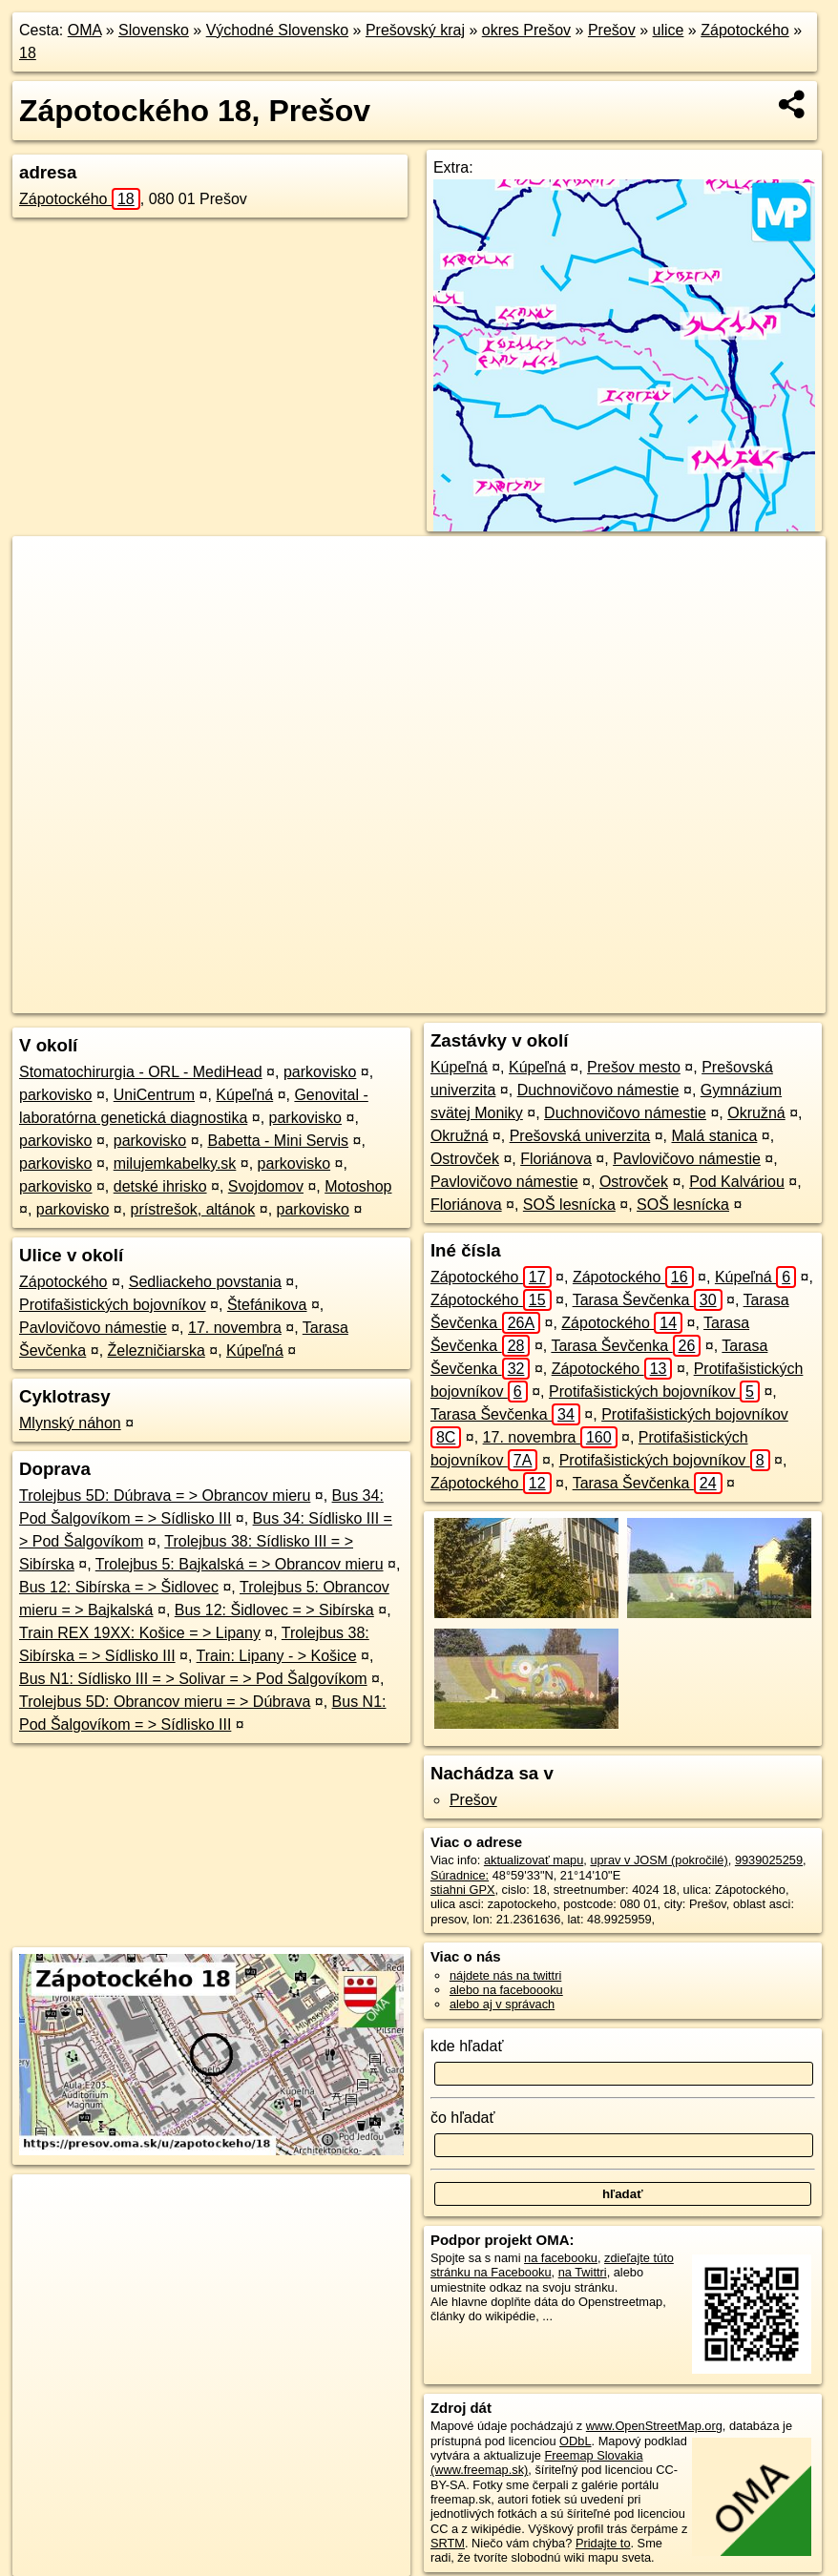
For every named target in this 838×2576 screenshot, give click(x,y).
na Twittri (582, 2272)
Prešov (612, 30)
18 (27, 53)
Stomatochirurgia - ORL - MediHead (140, 1072)
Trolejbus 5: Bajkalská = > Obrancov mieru (239, 1564)
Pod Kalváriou (737, 1182)
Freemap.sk (559, 999)
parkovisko (319, 1072)
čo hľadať (462, 2117)
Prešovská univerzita (580, 1136)
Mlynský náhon (70, 1423)
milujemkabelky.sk (175, 1163)
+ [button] (45, 568)
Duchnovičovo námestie (598, 1090)
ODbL (575, 2441)
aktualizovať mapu (533, 1860)
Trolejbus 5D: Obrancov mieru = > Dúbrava (164, 1701)
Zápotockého (745, 30)
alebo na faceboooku (506, 1990)
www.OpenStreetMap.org (654, 2426)
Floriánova (556, 1159)
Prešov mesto (634, 1067)
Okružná (756, 1113)
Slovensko (153, 30)
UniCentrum (154, 1095)
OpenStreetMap (461, 999)
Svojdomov (266, 1186)
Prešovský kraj (415, 30)
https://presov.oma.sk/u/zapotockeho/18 (721, 999)
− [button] (45, 598)
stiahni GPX (462, 1889)
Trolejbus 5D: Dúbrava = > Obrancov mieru (164, 1495)
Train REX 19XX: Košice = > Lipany (140, 1633)
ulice (668, 30)
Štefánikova (267, 1305)
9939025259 (769, 1860)
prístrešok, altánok (193, 1209)
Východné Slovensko (277, 30)
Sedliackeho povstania (205, 1282)
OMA (85, 30)
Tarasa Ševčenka (648, 1300)
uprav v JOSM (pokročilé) (658, 1860)
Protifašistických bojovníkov (112, 1305)
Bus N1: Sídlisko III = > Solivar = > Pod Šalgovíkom (193, 1679)
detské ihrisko (160, 1186)
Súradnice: (459, 1875)
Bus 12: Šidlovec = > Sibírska (274, 1610)
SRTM (447, 2543)
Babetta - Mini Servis (277, 1140)
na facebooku (560, 2258)
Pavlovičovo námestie (93, 1327)
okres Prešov (526, 30)
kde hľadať (467, 2046)
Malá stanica (715, 1136)
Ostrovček (464, 1159)
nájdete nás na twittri (505, 1975)
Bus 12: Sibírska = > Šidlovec (119, 1587)
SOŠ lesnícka (569, 1204)
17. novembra (235, 1327)
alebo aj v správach (502, 2004)
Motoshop (358, 1186)
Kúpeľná (244, 1095)
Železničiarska (156, 1350)
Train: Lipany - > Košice (277, 1656)
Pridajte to (603, 2543)
